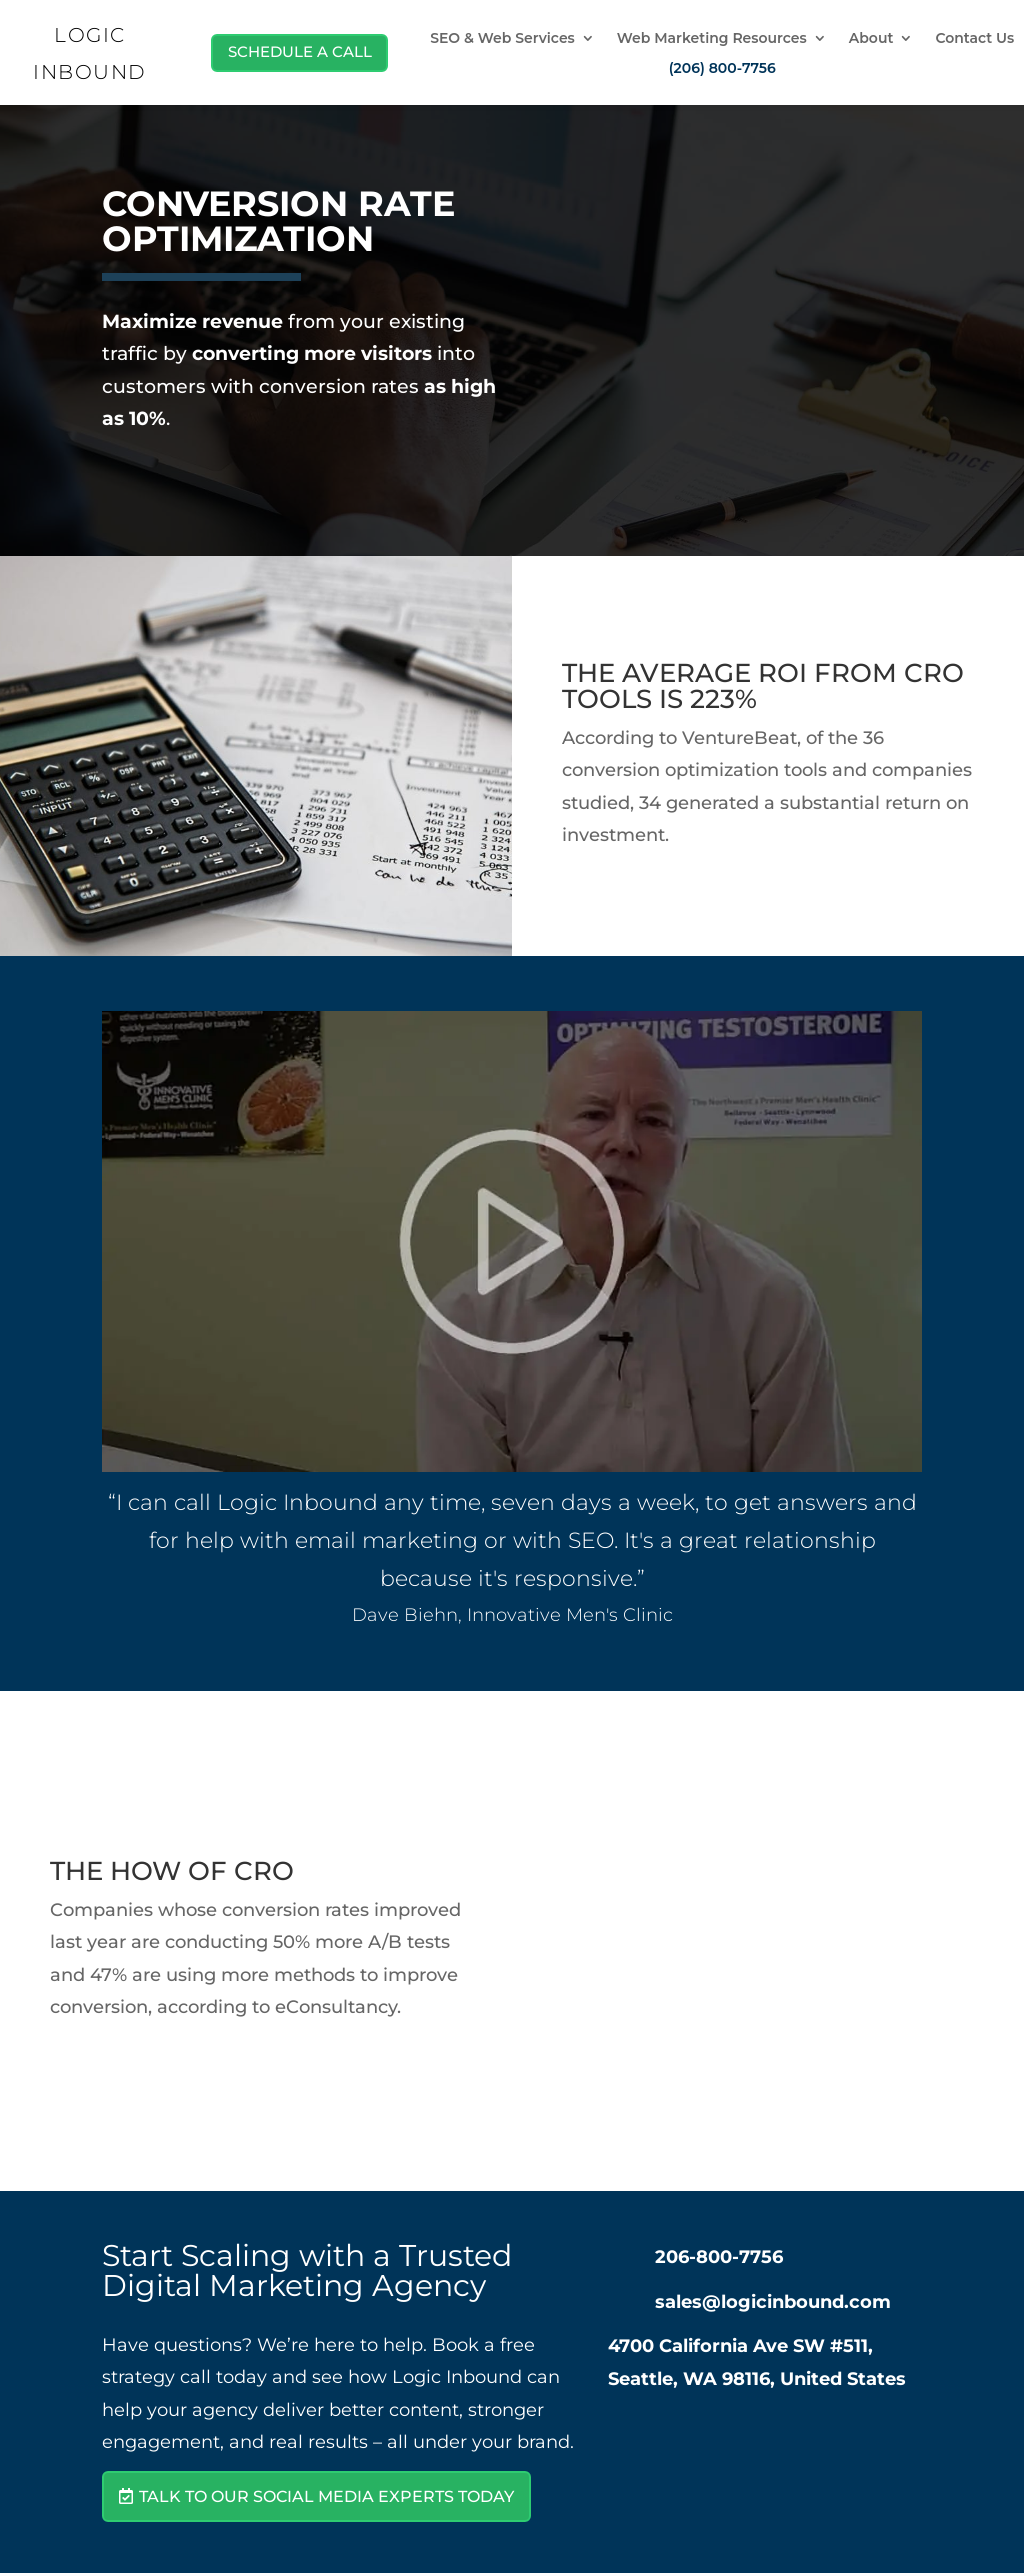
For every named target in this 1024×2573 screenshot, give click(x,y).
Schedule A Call (293, 52)
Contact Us (974, 39)
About (871, 39)
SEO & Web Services (502, 39)
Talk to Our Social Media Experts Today (326, 2496)
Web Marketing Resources (712, 39)
